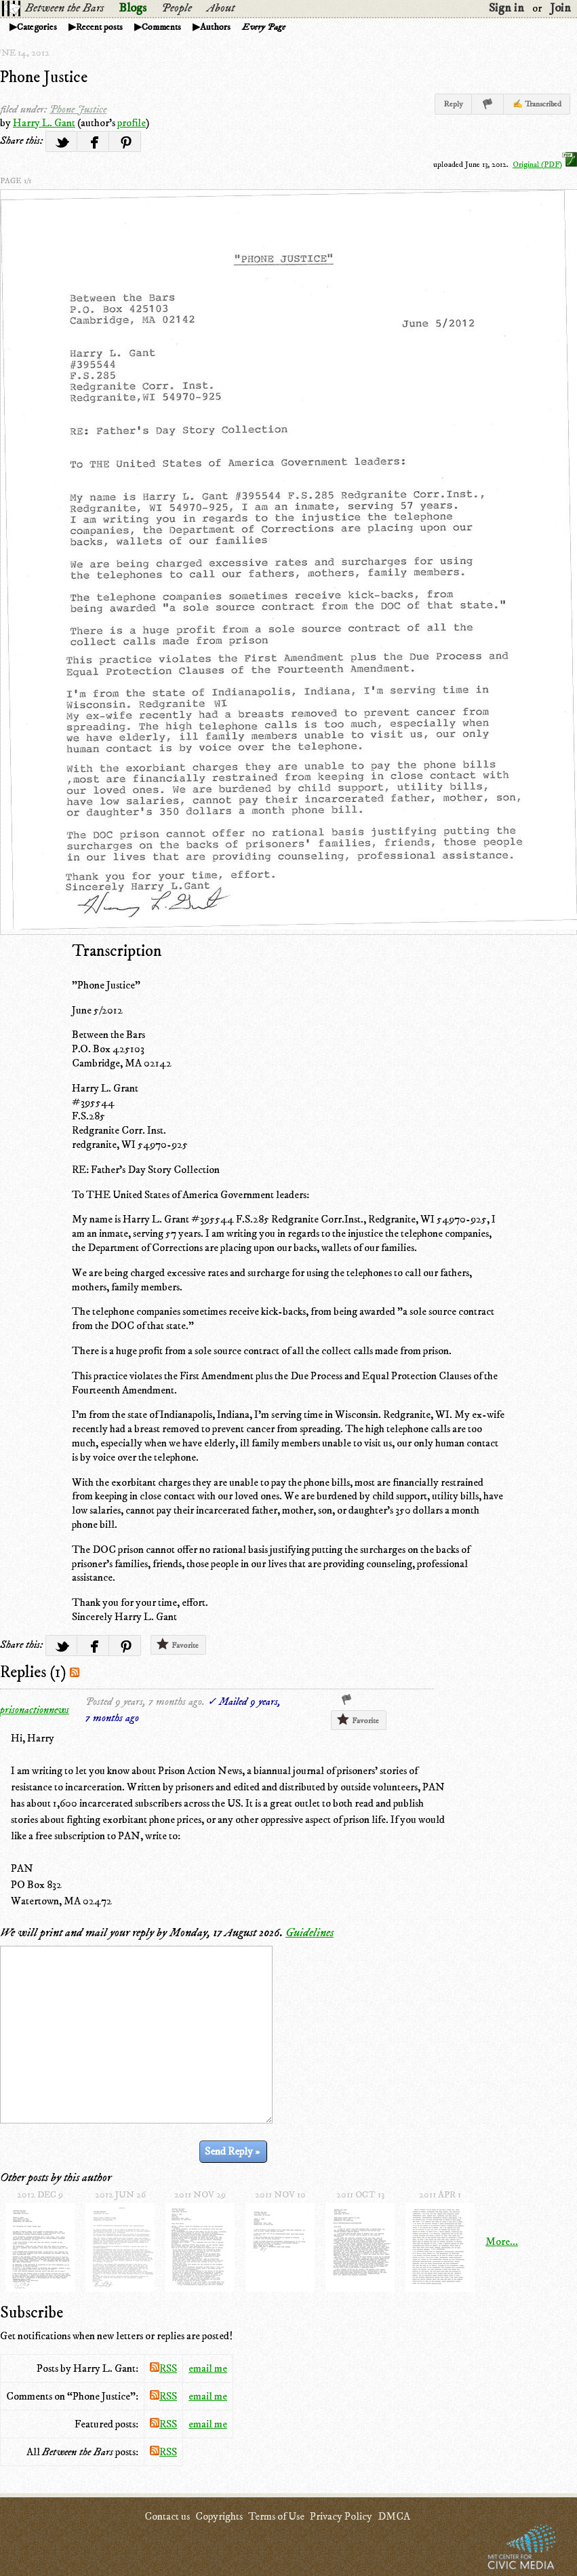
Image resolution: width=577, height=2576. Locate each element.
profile (131, 123)
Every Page (263, 27)
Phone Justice (43, 77)
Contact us (167, 2516)
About (221, 8)
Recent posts (99, 27)
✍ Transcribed (537, 104)
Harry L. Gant (44, 123)
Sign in (506, 8)
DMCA (394, 2516)
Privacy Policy (341, 2516)
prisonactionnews (34, 1709)
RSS (163, 2368)
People (176, 8)
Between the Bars (64, 8)
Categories (37, 27)
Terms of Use (276, 2516)
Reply (453, 104)
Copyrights (219, 2516)
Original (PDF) (545, 164)
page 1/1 (15, 181)
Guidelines (309, 1932)
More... (501, 2241)
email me (207, 2368)
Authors (215, 27)
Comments (161, 27)
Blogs (132, 8)
